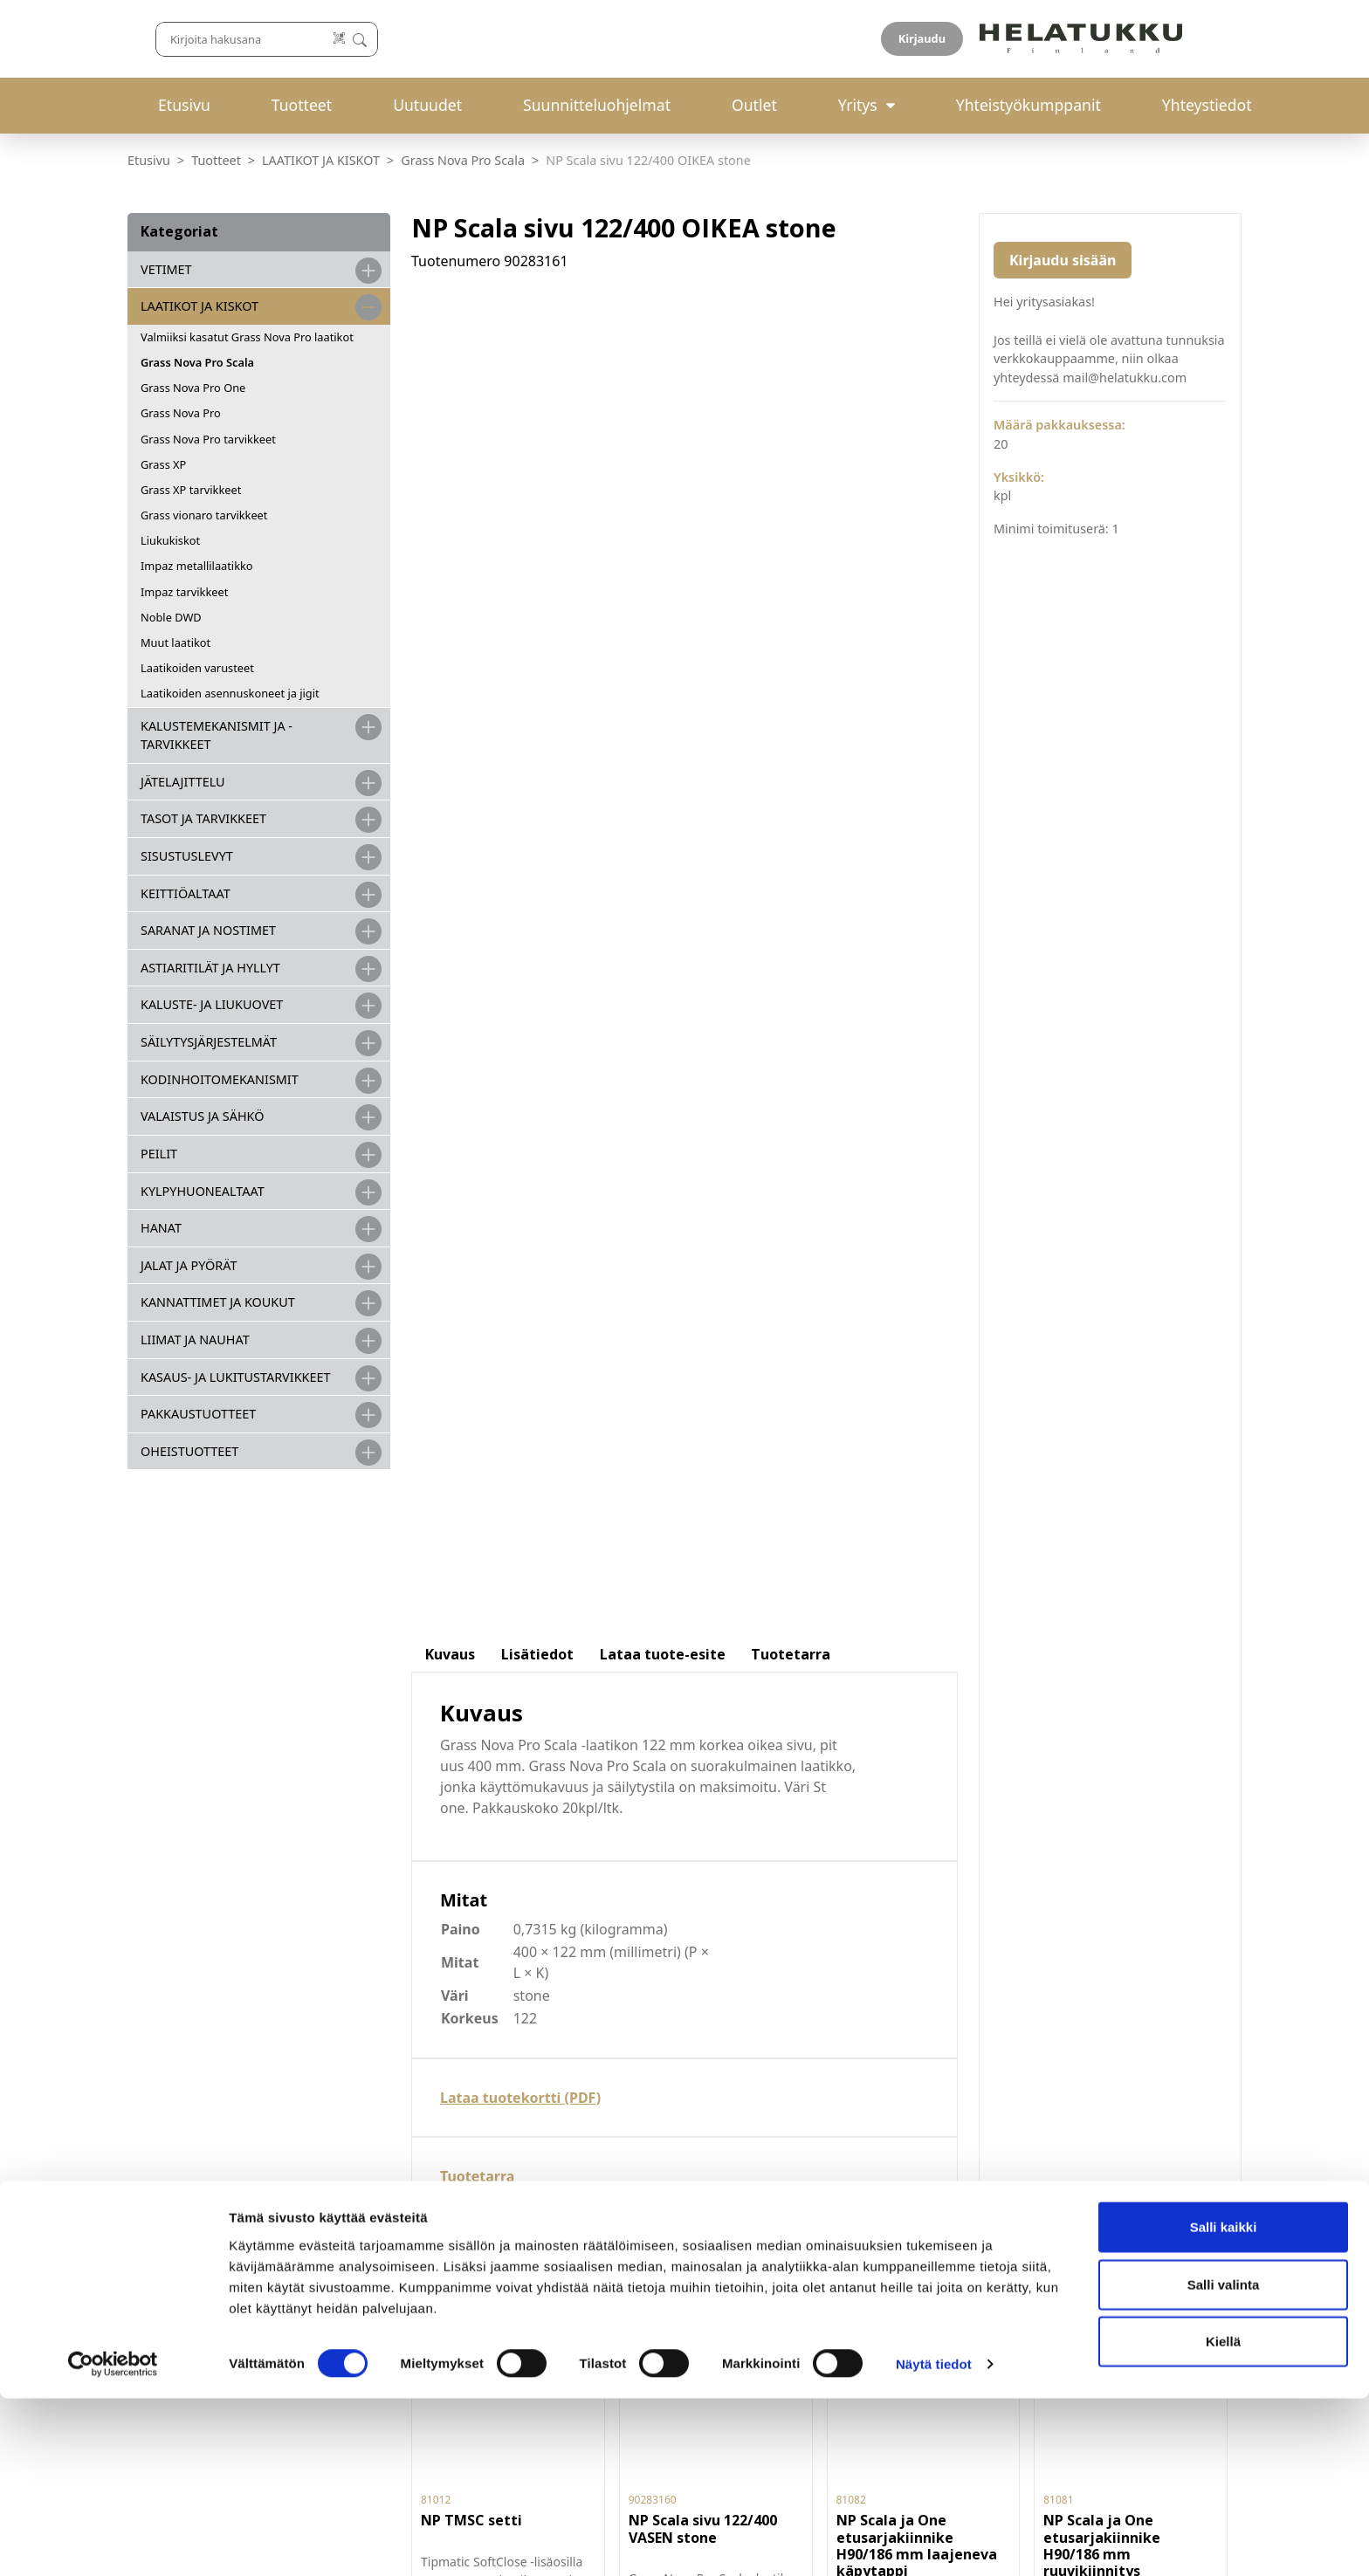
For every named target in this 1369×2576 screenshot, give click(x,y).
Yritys (857, 104)
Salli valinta (1223, 2462)
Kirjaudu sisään (1062, 260)
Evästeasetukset (753, 2083)
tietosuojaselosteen (1108, 2166)
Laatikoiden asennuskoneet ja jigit (230, 693)
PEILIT (159, 1153)
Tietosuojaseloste (758, 2063)
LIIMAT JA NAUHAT (195, 1339)
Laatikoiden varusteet (197, 668)
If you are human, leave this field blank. (1096, 2259)
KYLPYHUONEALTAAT (203, 1191)
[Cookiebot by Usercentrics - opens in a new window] (113, 2542)
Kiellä (1223, 2518)
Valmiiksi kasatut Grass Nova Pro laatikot (247, 337)
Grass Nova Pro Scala (463, 160)
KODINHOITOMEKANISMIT (220, 1079)
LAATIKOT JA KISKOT (321, 160)
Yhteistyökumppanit (1028, 104)
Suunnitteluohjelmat (597, 104)
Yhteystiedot (1207, 104)
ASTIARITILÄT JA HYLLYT (210, 967)
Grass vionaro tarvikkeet (204, 515)
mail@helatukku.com (487, 2137)
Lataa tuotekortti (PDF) (520, 879)
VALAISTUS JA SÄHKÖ (202, 1116)
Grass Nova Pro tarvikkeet (208, 439)
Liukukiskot (170, 540)
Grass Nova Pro (181, 413)
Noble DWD (171, 617)
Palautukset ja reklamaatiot (793, 2043)
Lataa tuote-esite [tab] (663, 435)
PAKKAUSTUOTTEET (198, 1413)
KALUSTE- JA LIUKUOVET (212, 1004)
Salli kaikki (1223, 2404)
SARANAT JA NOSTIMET (208, 930)
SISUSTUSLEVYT (187, 856)
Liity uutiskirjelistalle (1057, 2212)
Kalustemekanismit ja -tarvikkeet (216, 735)
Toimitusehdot (747, 2024)
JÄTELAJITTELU (183, 781)
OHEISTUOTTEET (189, 1451)
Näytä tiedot (934, 2541)
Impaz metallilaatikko (197, 566)
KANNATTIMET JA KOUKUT (218, 1302)
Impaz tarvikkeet (184, 592)
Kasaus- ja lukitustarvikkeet (235, 1377)
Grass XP (163, 464)
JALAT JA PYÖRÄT (189, 1265)
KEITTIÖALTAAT (185, 893)
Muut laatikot (175, 642)
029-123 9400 (492, 2097)
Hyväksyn (1069, 2167)
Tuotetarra (477, 957)
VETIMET (166, 269)
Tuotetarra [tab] (790, 435)
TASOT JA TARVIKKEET (203, 818)
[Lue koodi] (869, 39)
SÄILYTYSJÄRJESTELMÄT (209, 1042)
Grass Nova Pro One (193, 387)
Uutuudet (427, 104)
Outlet (754, 104)
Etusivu (184, 104)
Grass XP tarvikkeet (191, 490)
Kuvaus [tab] (450, 435)
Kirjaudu (1200, 38)
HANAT (161, 1227)
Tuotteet (302, 104)
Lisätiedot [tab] (537, 435)
